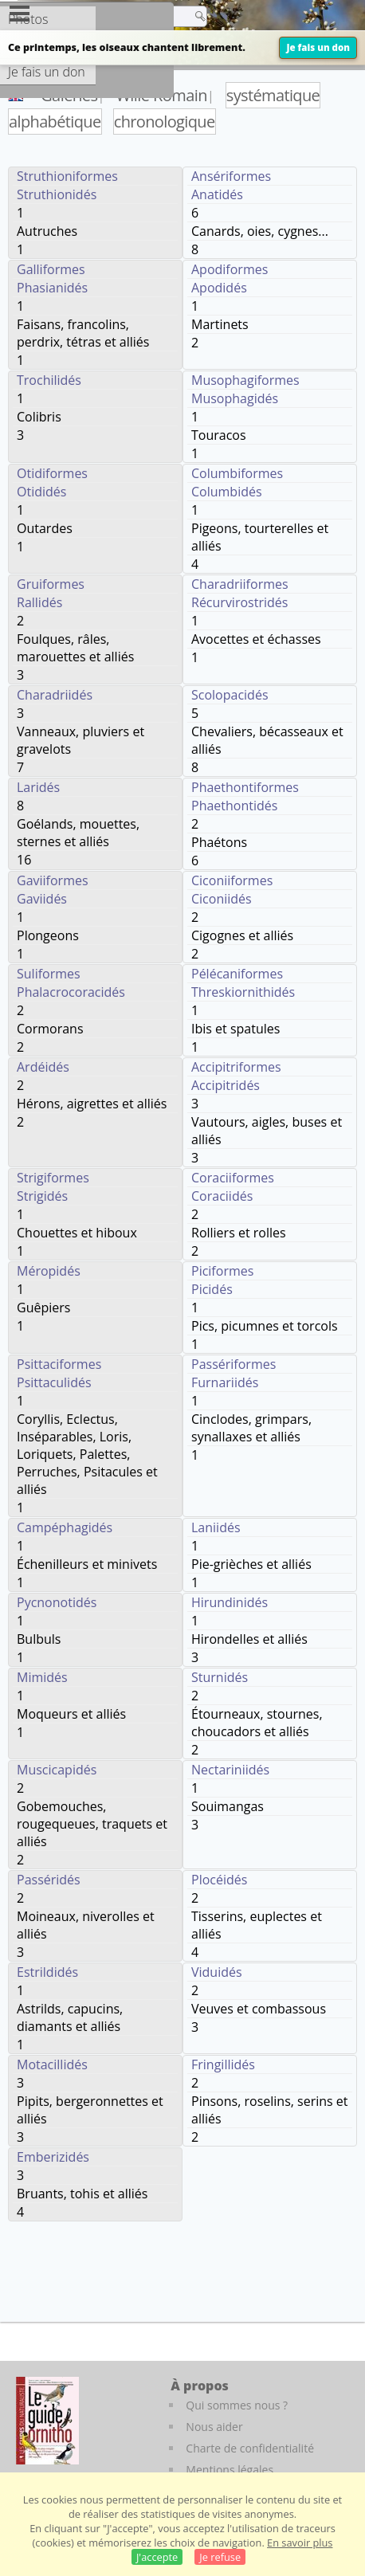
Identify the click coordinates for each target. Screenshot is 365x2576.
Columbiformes (237, 473)
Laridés (38, 787)
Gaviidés (42, 899)
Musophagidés (234, 398)
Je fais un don (318, 47)
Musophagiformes (245, 380)
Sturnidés (219, 1677)
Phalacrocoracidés (71, 992)
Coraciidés (222, 1196)
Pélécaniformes (237, 973)
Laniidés (216, 1527)
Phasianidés (52, 287)
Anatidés (217, 194)
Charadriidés (54, 695)
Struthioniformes (67, 176)
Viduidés (216, 1972)
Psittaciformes (59, 1364)
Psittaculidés (54, 1382)
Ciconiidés (221, 899)
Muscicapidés (56, 1769)
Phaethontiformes (245, 787)
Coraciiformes (232, 1177)
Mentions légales (229, 2469)
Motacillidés (52, 2064)
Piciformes (222, 1271)
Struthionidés (56, 194)
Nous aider (214, 2426)
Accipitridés (225, 1085)
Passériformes (233, 1364)
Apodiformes (229, 269)
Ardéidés (43, 1067)
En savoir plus (299, 2542)
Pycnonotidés (56, 1602)
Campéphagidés (64, 1527)
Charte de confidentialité (250, 2448)
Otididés (41, 491)
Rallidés (39, 602)
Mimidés (42, 1677)
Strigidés (42, 1196)
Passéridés (48, 1879)
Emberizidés (53, 2157)
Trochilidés (49, 380)
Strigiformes (53, 1177)
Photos (28, 19)
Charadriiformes (239, 584)
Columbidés (226, 491)
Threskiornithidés (243, 992)
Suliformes (48, 973)
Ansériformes (231, 176)
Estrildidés (47, 1972)
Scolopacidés (230, 695)
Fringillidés (223, 2064)
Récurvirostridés (239, 602)
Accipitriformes (236, 1067)
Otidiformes (52, 473)
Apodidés (219, 287)
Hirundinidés (229, 1602)
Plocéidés (219, 1879)
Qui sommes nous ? (237, 2405)
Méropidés (48, 1271)
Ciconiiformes (232, 880)
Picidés (212, 1289)
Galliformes (51, 269)
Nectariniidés (230, 1769)
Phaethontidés (234, 805)
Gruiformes (50, 584)
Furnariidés (224, 1382)
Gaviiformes (52, 880)
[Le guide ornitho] (47, 2420)
